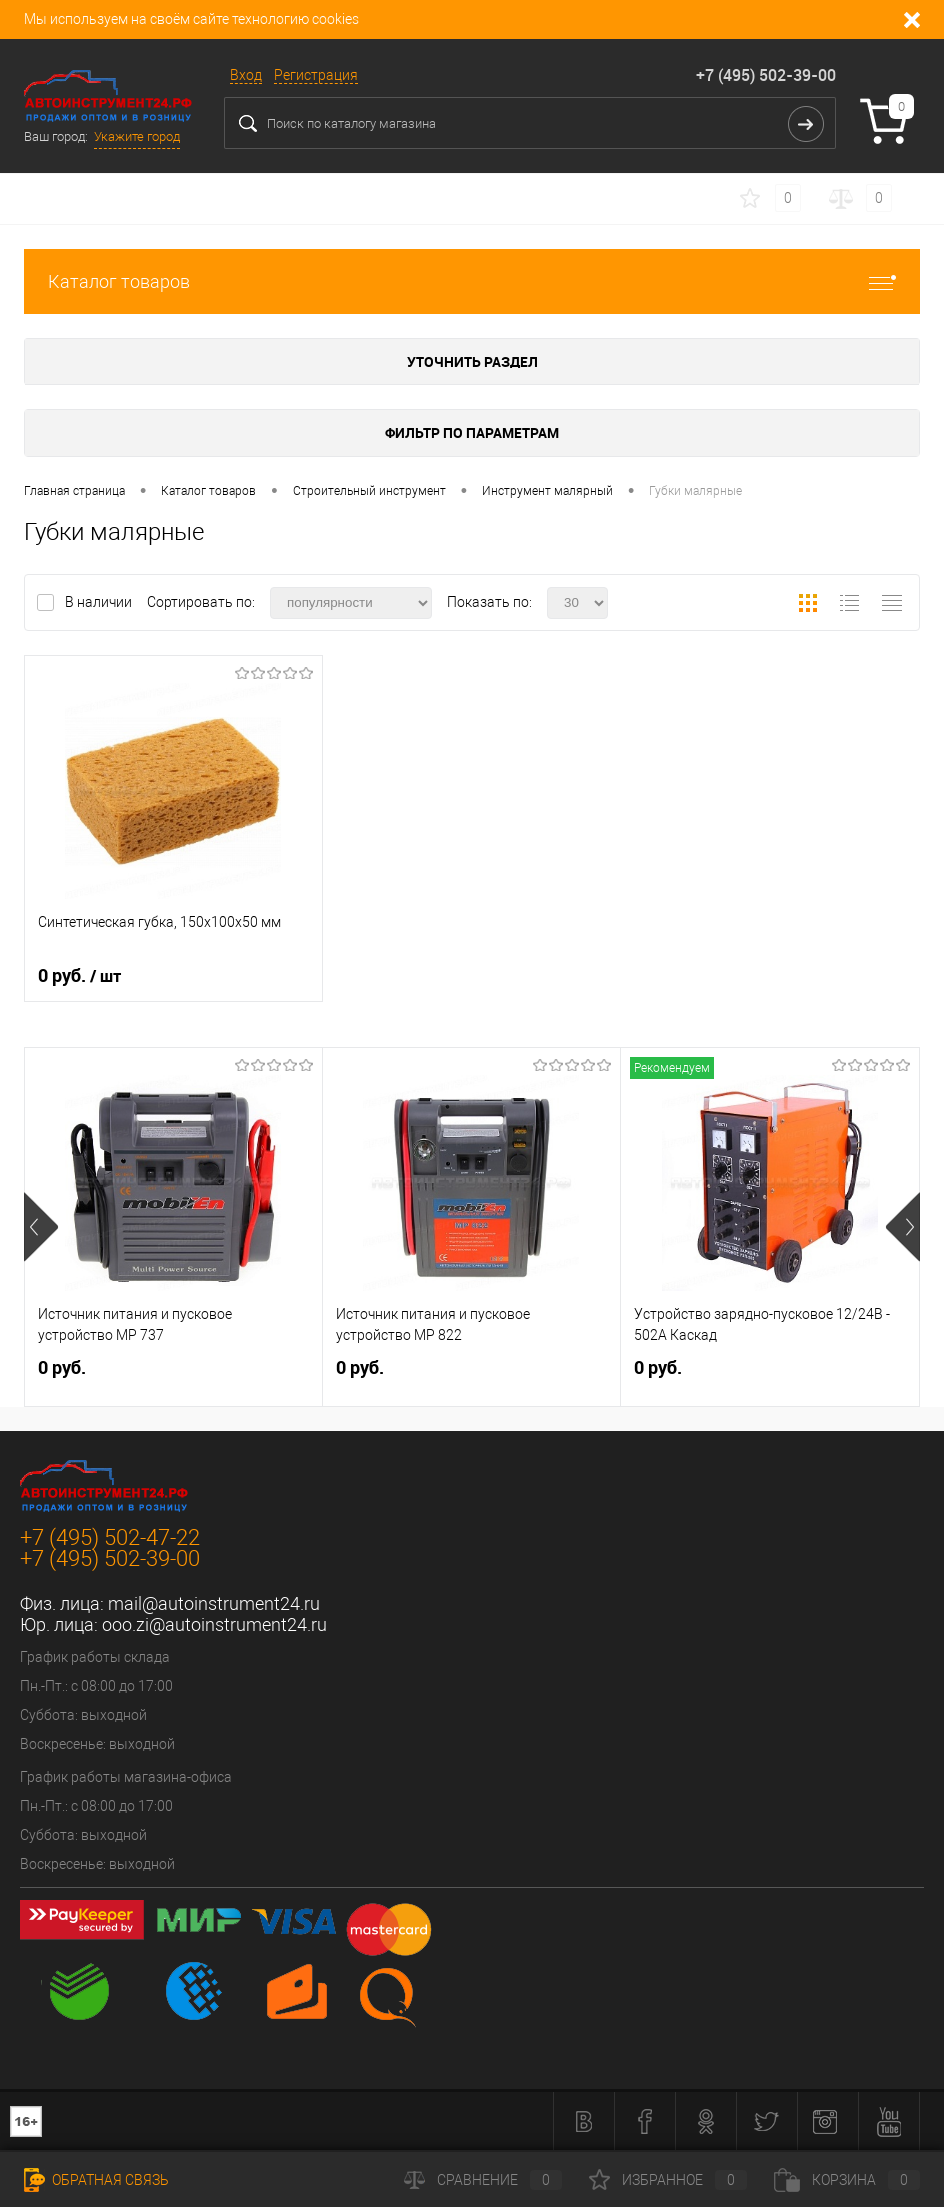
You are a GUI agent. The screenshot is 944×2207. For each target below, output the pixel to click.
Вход (246, 75)
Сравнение (483, 2180)
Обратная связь (96, 2180)
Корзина (847, 2180)
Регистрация (316, 75)
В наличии (100, 602)
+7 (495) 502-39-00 (766, 75)
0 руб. (79, 976)
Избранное (668, 2180)
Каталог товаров (472, 281)
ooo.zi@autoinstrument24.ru (214, 1624)
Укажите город (137, 136)
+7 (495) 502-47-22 (110, 1537)
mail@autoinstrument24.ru (214, 1603)
